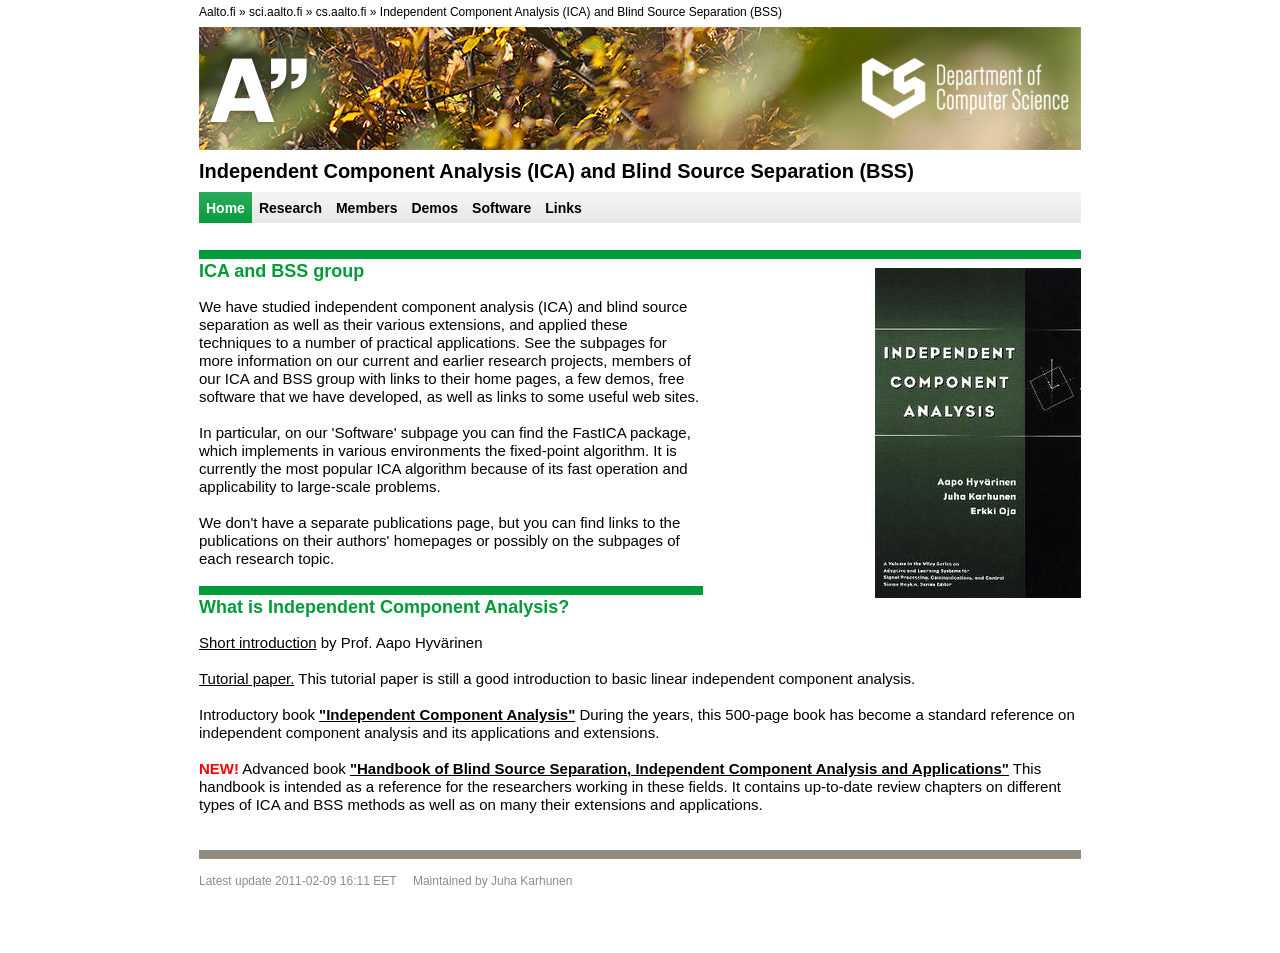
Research (290, 208)
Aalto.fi (217, 12)
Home (225, 208)
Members (366, 208)
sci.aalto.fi (275, 12)
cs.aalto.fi (341, 12)
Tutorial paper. (246, 678)
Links (563, 208)
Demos (434, 208)
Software (501, 208)
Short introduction (258, 642)
